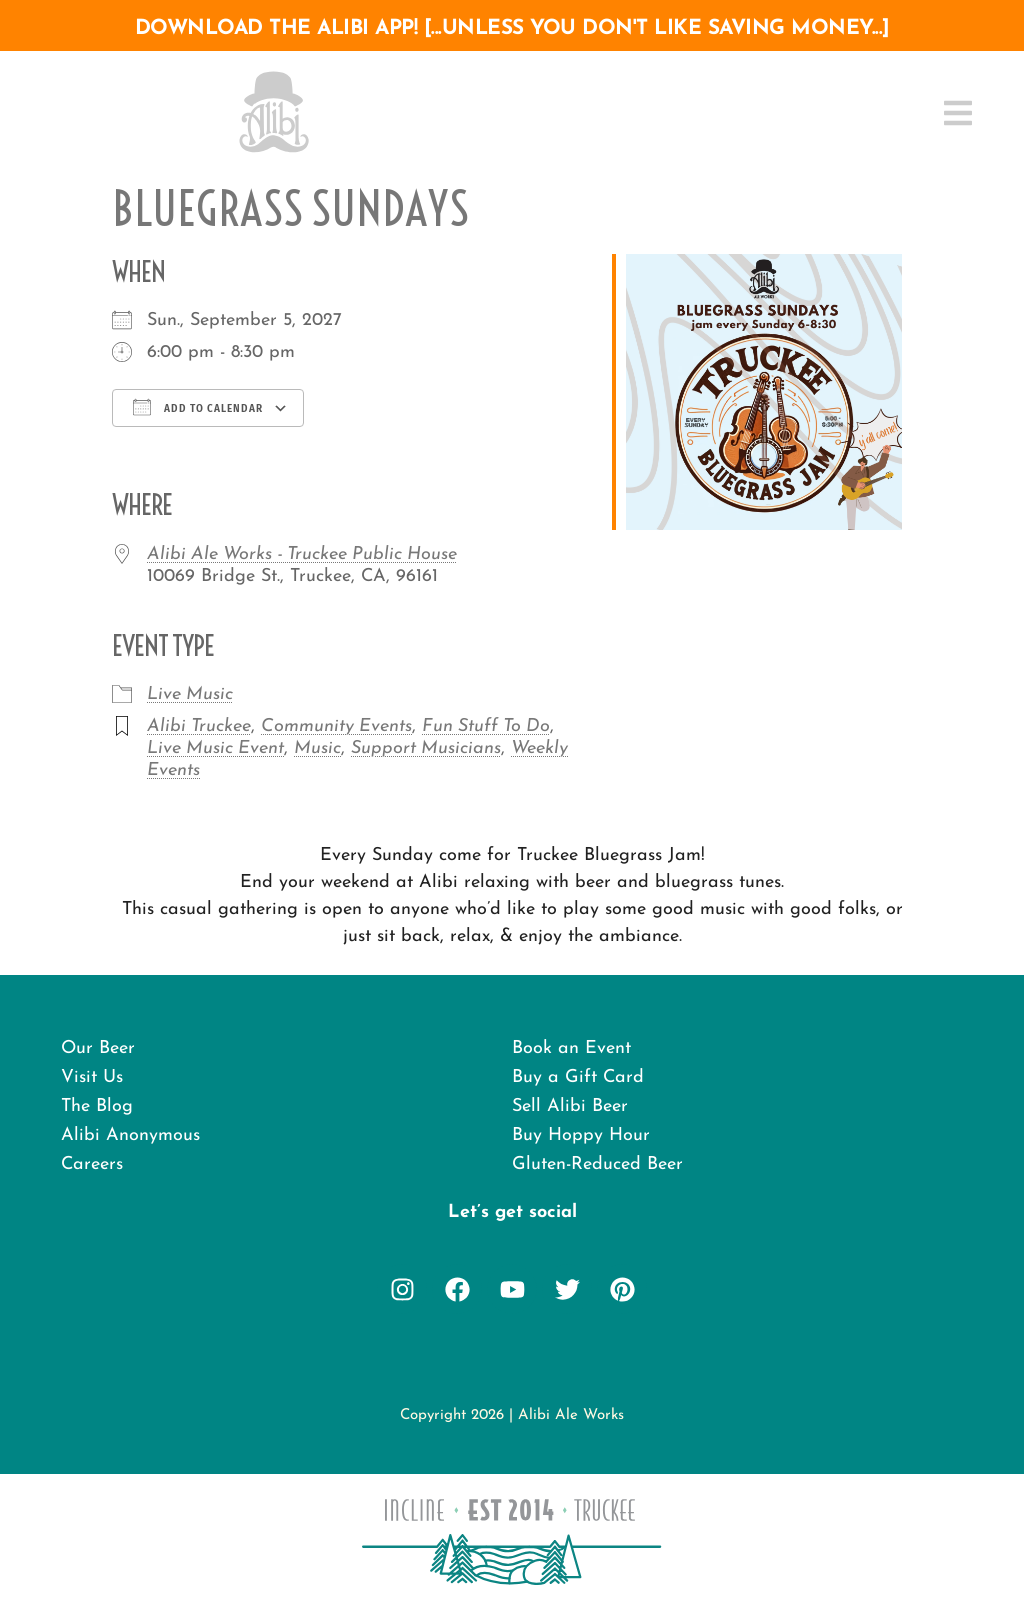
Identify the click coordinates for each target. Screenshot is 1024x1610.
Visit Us (92, 1077)
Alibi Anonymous (130, 1135)
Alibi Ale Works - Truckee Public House (302, 554)
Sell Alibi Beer (570, 1106)
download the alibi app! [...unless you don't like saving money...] (512, 28)
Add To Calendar (198, 407)
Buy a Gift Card (578, 1077)
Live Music (190, 694)
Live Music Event (215, 748)
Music (317, 748)
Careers (92, 1164)
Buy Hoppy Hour (581, 1135)
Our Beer (98, 1048)
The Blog (97, 1106)
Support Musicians (426, 748)
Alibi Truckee (199, 726)
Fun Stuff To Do (486, 726)
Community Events (336, 726)
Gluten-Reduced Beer (597, 1164)
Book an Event (571, 1048)
